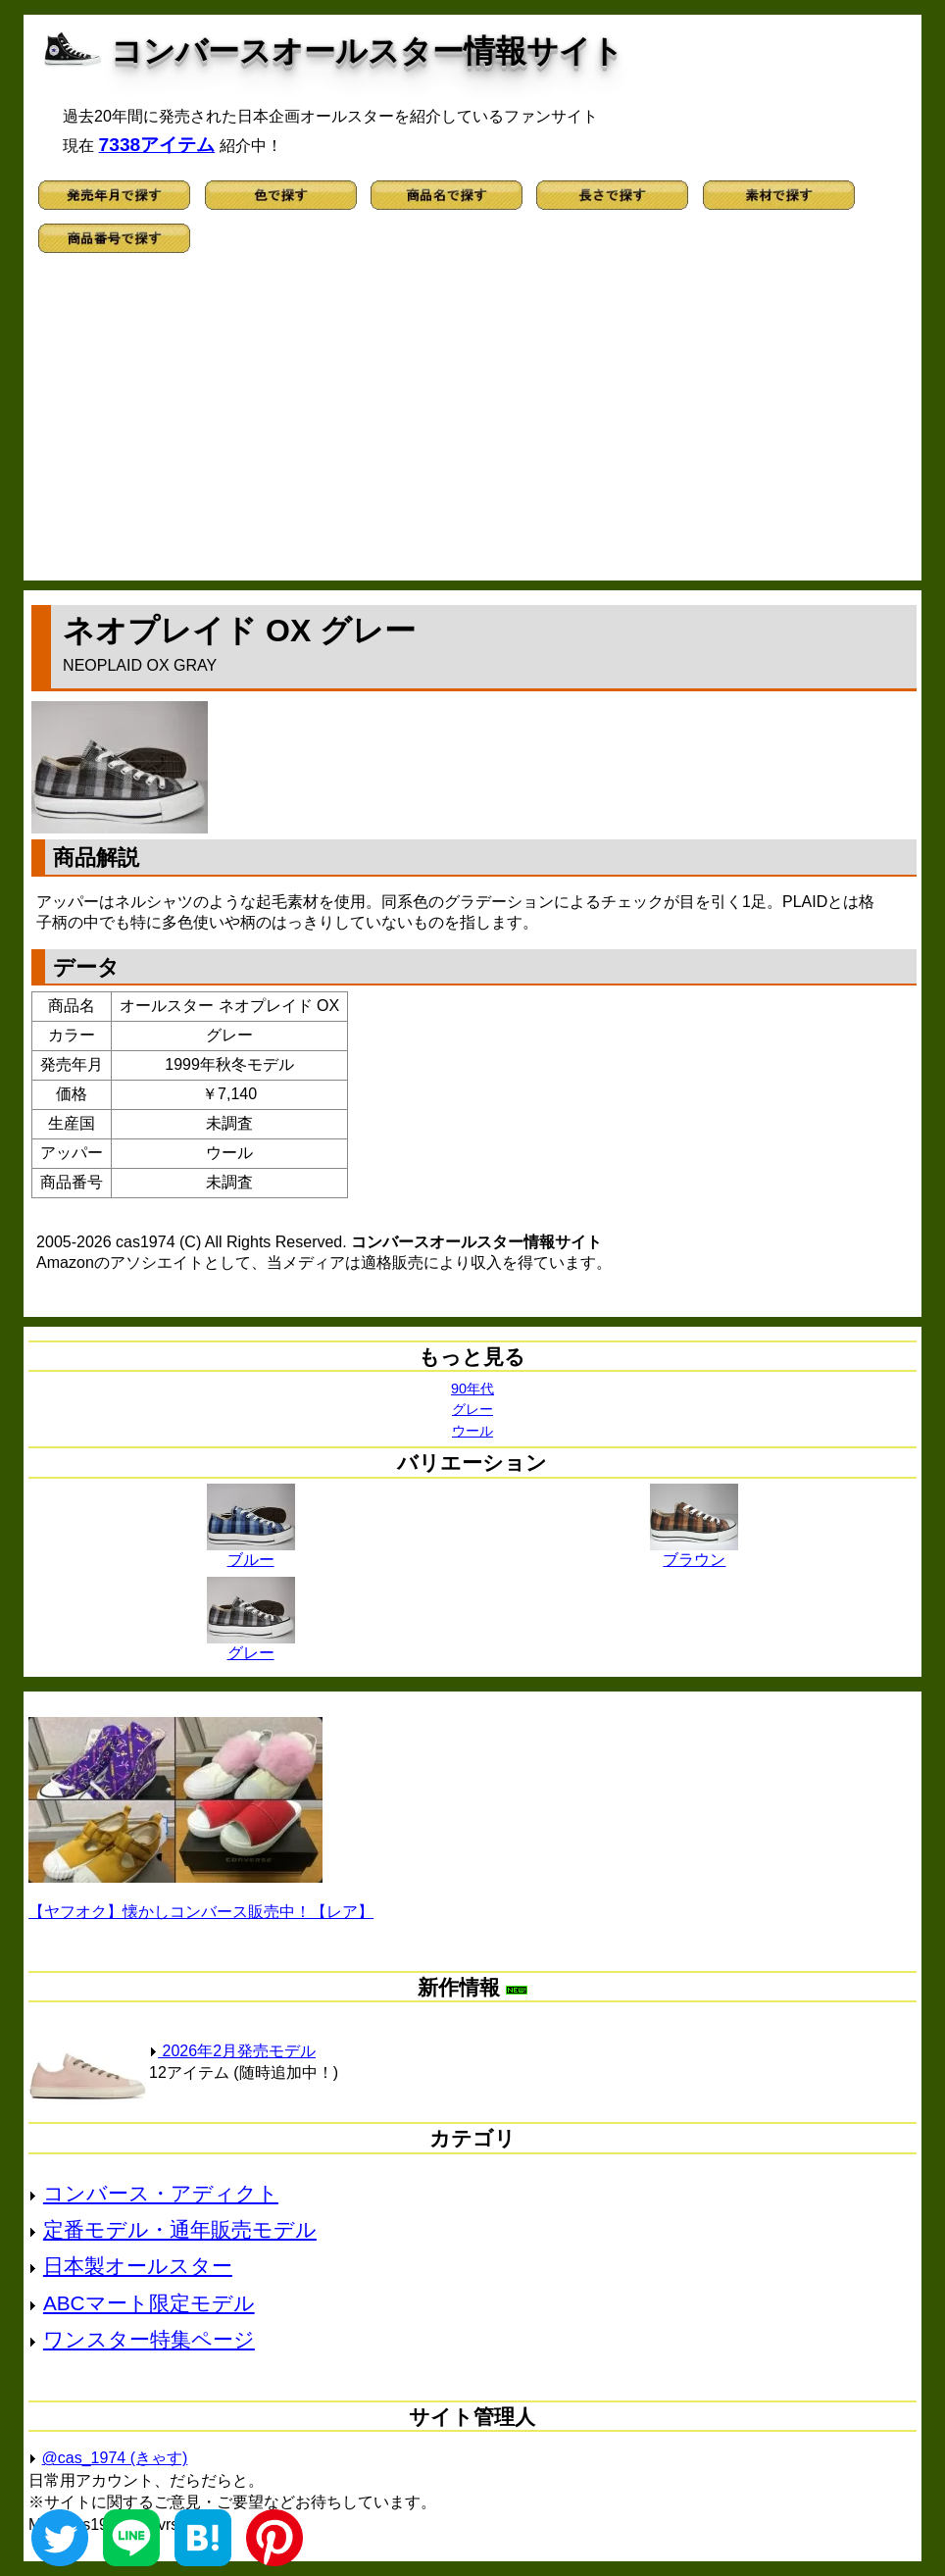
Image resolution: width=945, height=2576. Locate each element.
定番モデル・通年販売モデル (180, 2229)
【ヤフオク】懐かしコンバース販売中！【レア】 (200, 1911)
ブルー (251, 1552)
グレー (472, 1409)
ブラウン (694, 1552)
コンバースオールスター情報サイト (367, 51)
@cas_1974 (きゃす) (115, 2458)
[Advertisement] (472, 423)
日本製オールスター (137, 2265)
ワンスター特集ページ (149, 2339)
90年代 (472, 1388)
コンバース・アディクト (160, 2193)
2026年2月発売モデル (232, 2051)
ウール (472, 1431)
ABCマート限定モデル (149, 2303)
